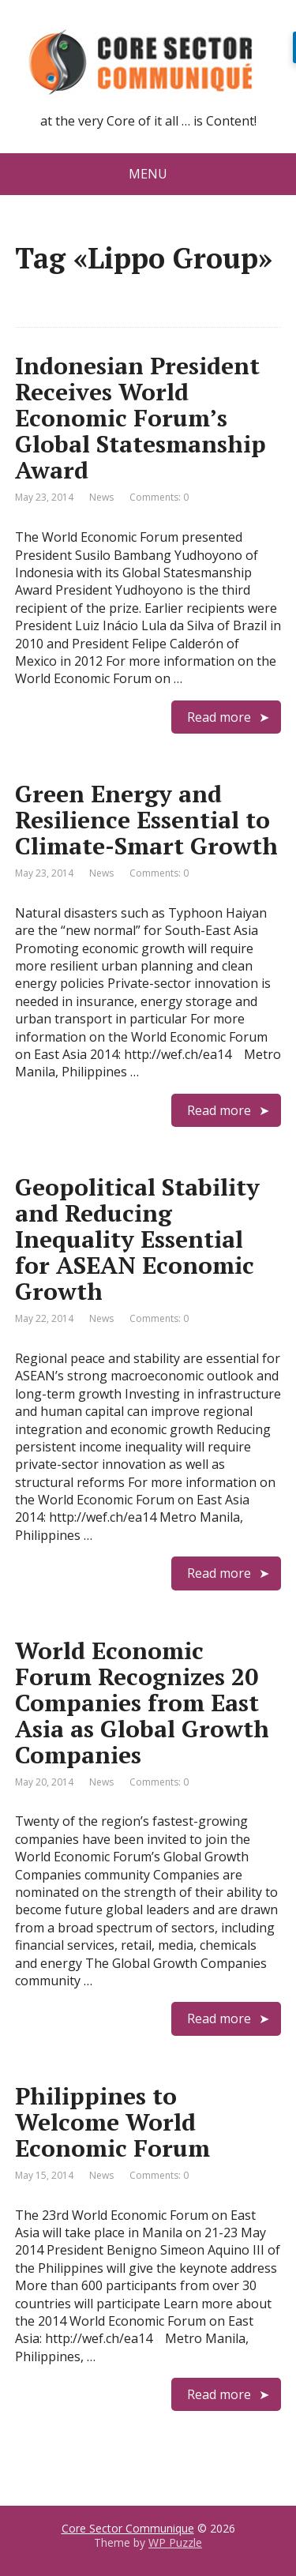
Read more (219, 717)
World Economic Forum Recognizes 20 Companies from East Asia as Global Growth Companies (142, 1703)
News (101, 497)
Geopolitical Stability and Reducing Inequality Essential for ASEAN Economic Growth (137, 1239)
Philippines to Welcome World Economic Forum (112, 2122)
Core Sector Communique (128, 2528)
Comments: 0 (159, 497)
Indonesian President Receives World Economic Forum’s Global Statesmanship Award (140, 418)
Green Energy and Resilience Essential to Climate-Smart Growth (146, 820)
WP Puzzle (175, 2542)
